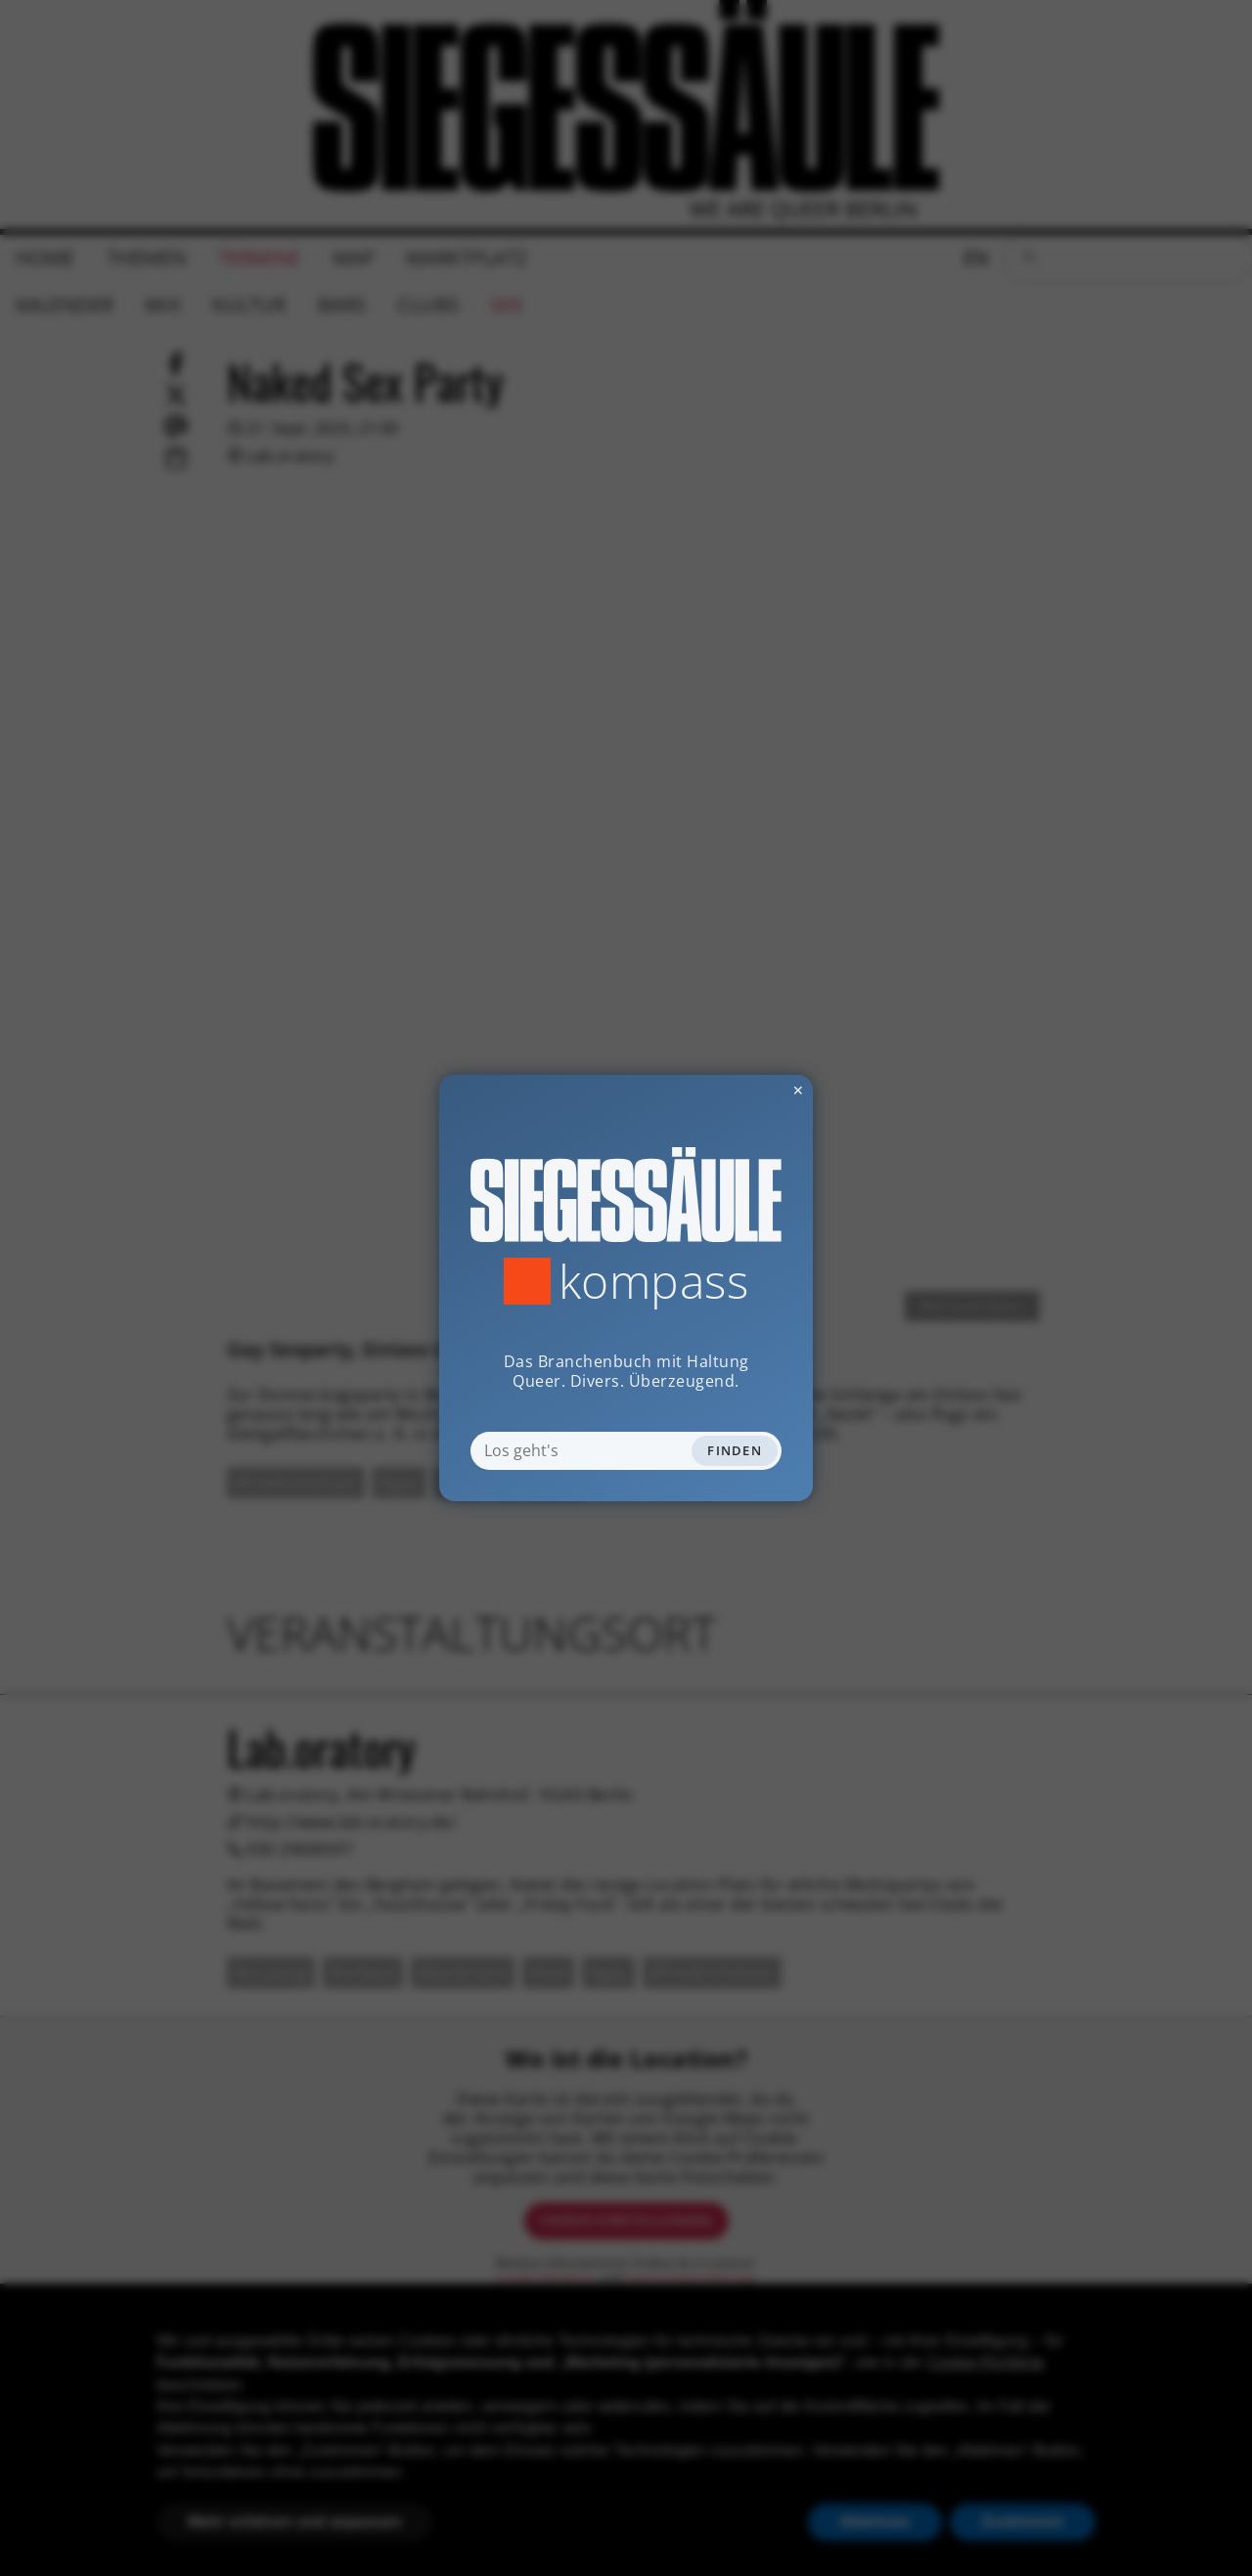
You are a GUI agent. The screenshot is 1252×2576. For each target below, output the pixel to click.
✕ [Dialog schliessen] (750, 1090)
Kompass (654, 1281)
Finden (734, 1450)
